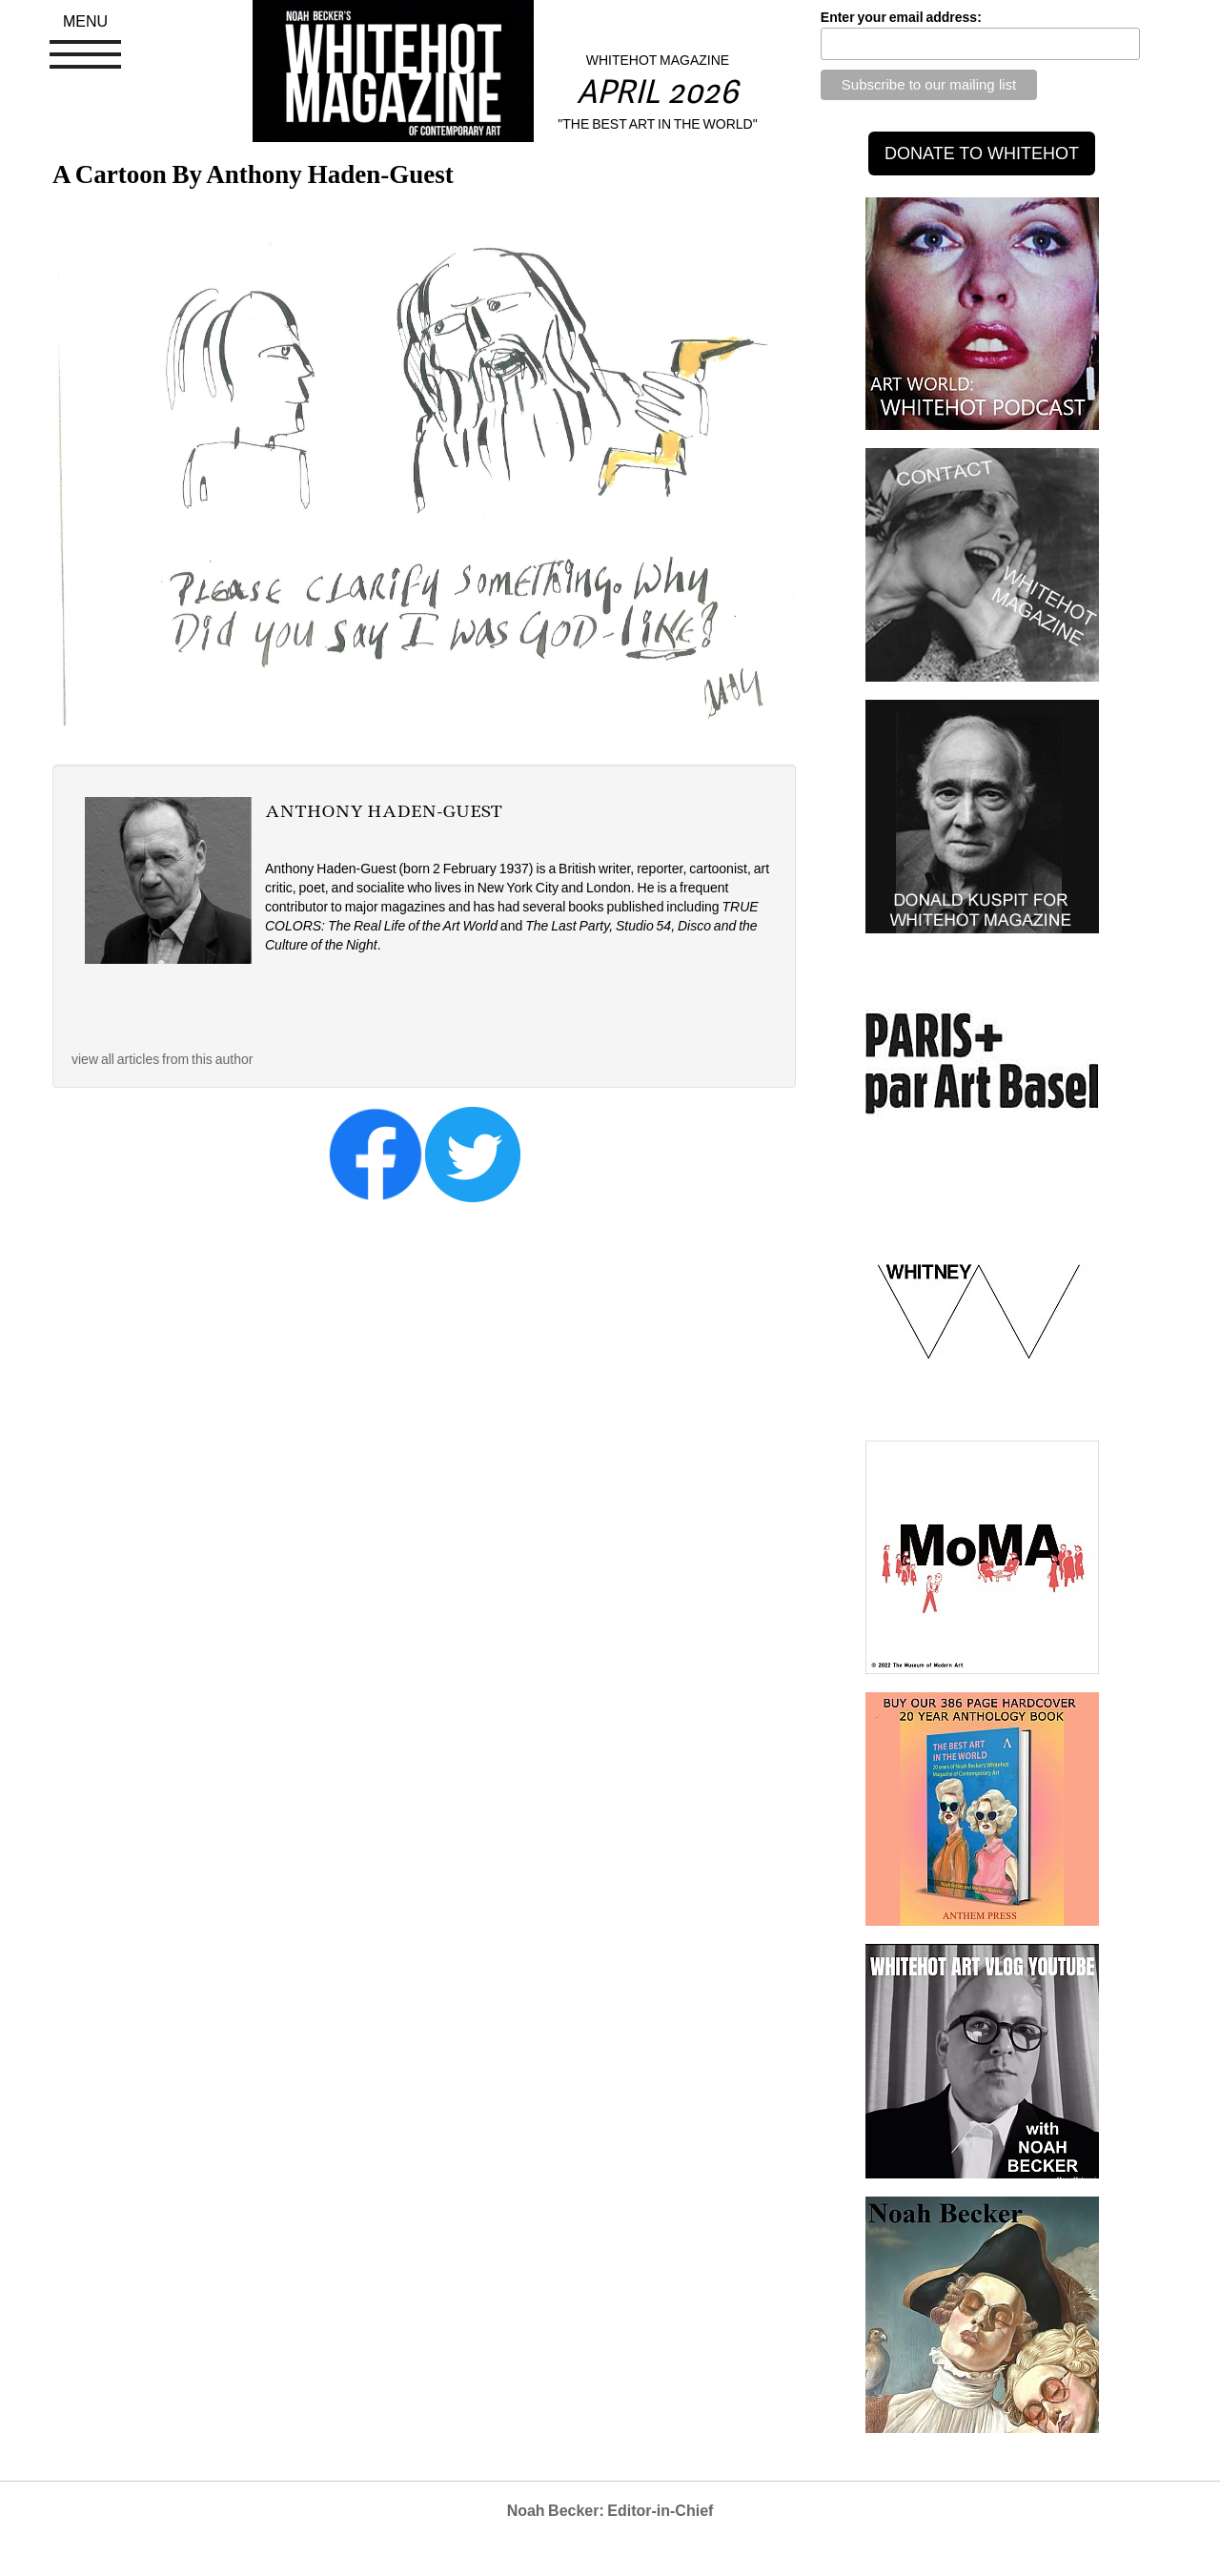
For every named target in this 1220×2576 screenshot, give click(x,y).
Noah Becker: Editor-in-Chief (610, 2511)
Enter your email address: (901, 17)
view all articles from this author (162, 1059)
